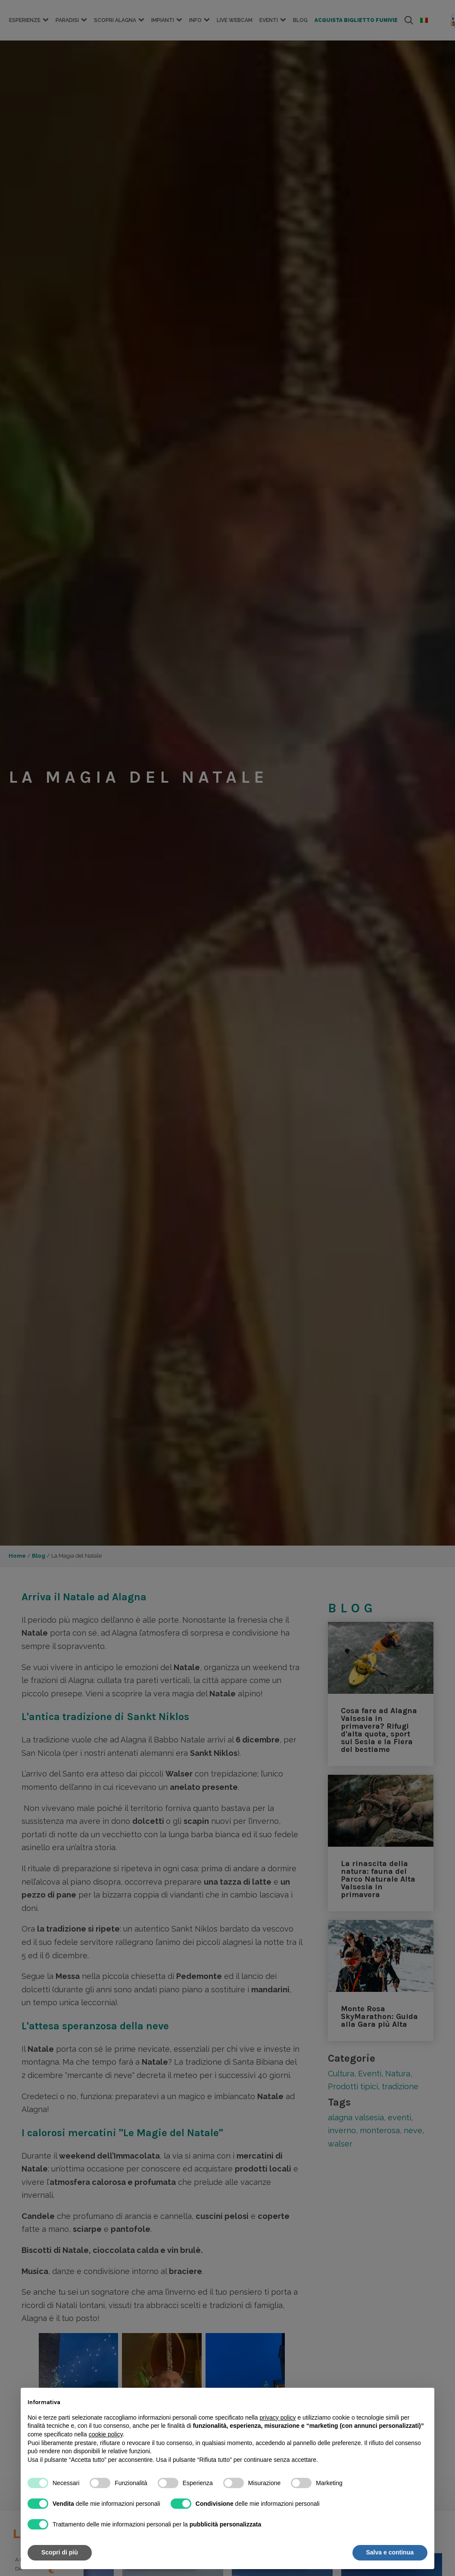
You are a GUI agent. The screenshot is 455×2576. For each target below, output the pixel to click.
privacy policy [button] (278, 2417)
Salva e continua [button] (390, 2552)
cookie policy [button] (106, 2434)
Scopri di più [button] (59, 2552)
